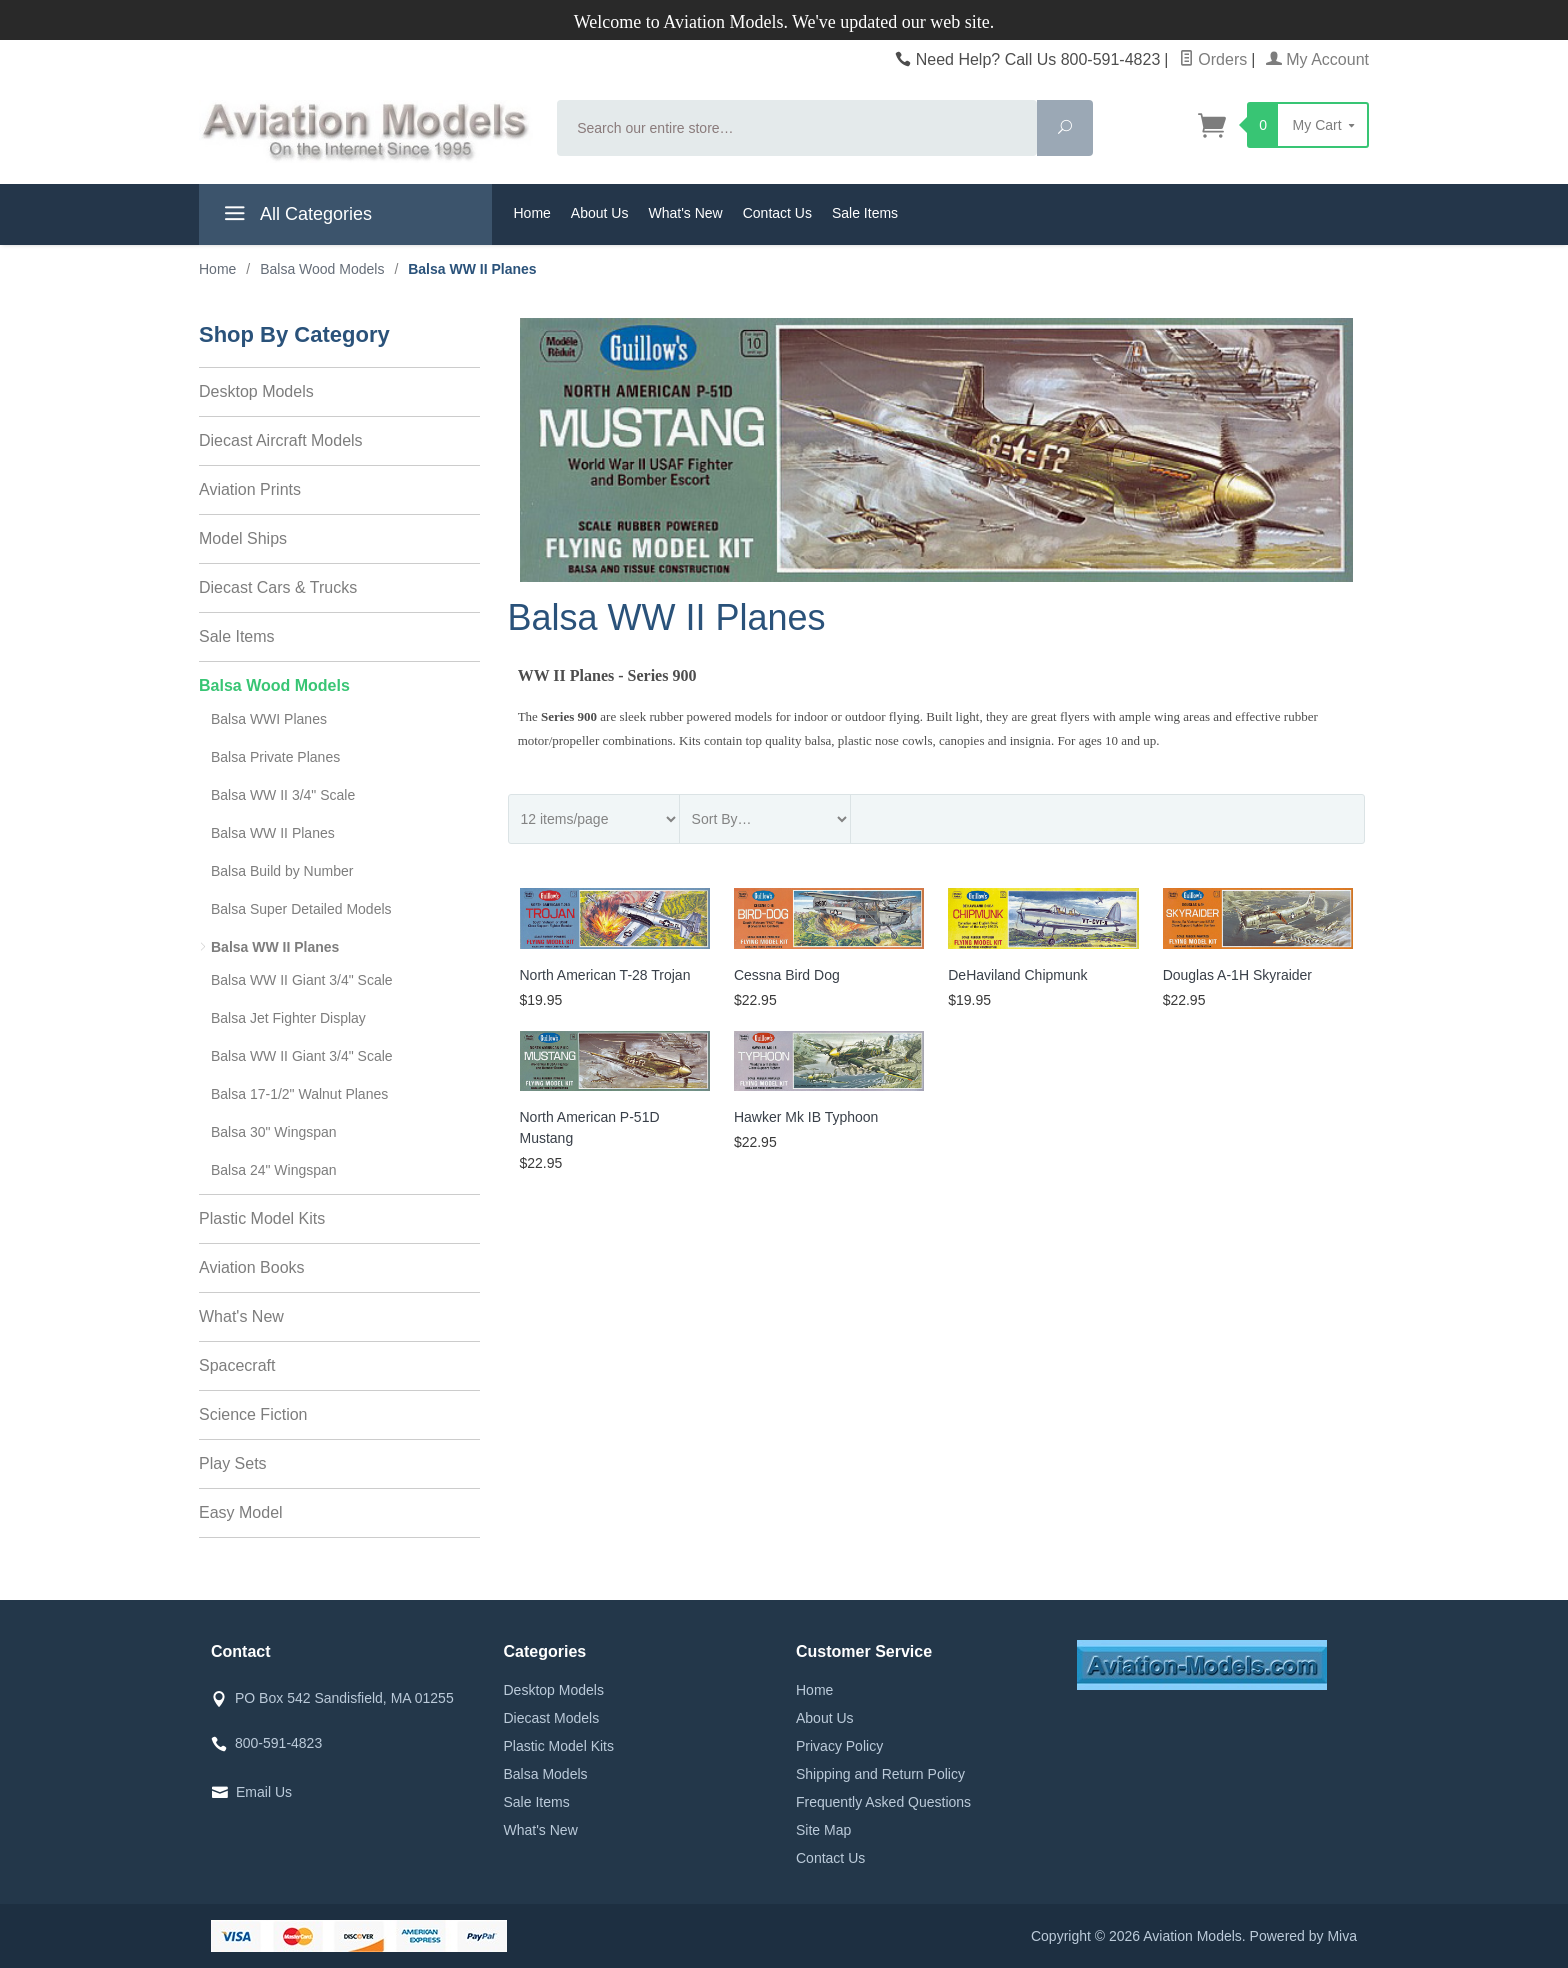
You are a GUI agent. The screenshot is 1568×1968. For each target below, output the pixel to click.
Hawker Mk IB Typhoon (806, 1117)
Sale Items (865, 213)
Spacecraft (237, 1365)
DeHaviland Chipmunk (1017, 975)
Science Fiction (253, 1414)
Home (532, 213)
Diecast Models (552, 1718)
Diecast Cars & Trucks (278, 587)
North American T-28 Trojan (605, 975)
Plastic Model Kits (262, 1218)
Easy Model (241, 1512)
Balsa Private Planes (275, 757)
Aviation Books (252, 1267)
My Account (1317, 59)
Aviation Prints (250, 489)
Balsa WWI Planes (269, 719)
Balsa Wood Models (274, 685)
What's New (685, 213)
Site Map (823, 1830)
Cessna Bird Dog (787, 975)
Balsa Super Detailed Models (301, 909)
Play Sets (233, 1463)
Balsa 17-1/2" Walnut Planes (299, 1094)
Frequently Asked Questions (883, 1802)
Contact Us (777, 213)
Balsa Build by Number (282, 871)
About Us (600, 213)
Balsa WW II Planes (273, 833)
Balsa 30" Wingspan (274, 1132)
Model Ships (243, 538)
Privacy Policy (839, 1746)
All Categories (295, 217)
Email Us (264, 1792)
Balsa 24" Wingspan (274, 1170)
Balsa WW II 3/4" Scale (283, 795)
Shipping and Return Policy (880, 1774)
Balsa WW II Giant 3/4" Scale (302, 980)
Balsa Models (546, 1774)
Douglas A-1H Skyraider (1237, 975)
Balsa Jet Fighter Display (288, 1018)
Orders (1213, 59)
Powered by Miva (1303, 1936)
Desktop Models (256, 391)
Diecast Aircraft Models (281, 440)
